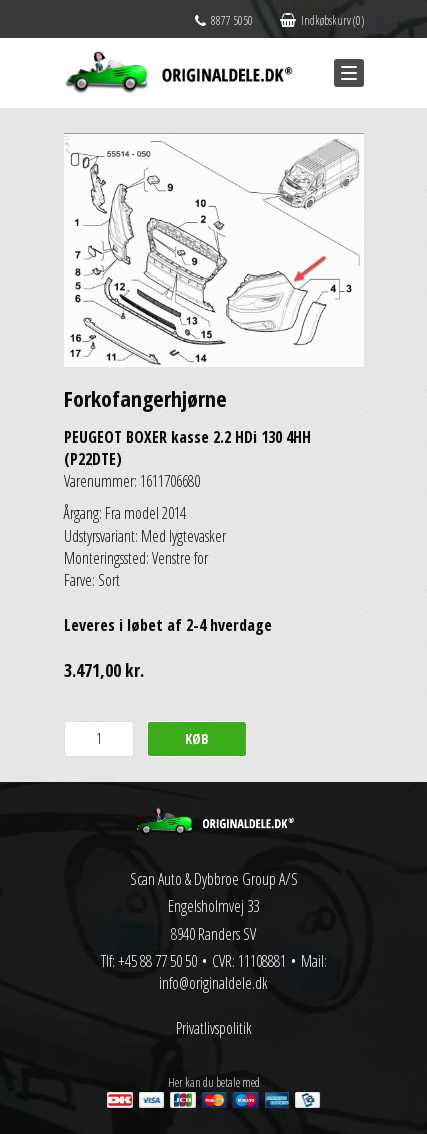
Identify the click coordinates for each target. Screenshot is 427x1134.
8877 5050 (224, 20)
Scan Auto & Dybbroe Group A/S (214, 879)
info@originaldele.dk (213, 983)
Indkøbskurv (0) (322, 20)
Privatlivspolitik (214, 1028)
